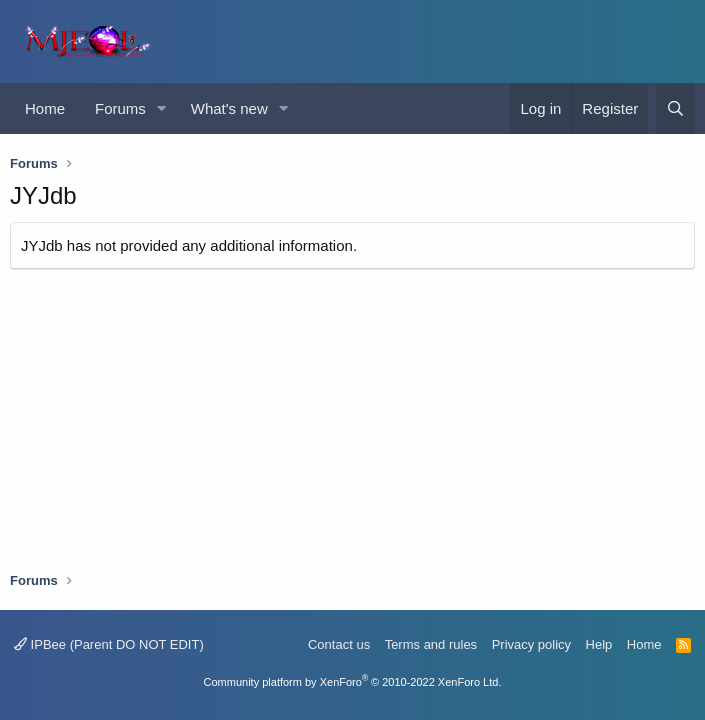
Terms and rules (431, 644)
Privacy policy (531, 644)
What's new (229, 108)
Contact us (339, 644)
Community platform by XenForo (353, 682)
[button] (162, 108)
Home (45, 108)
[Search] (675, 108)
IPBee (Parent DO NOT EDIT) (109, 644)
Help (599, 644)
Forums (120, 108)
